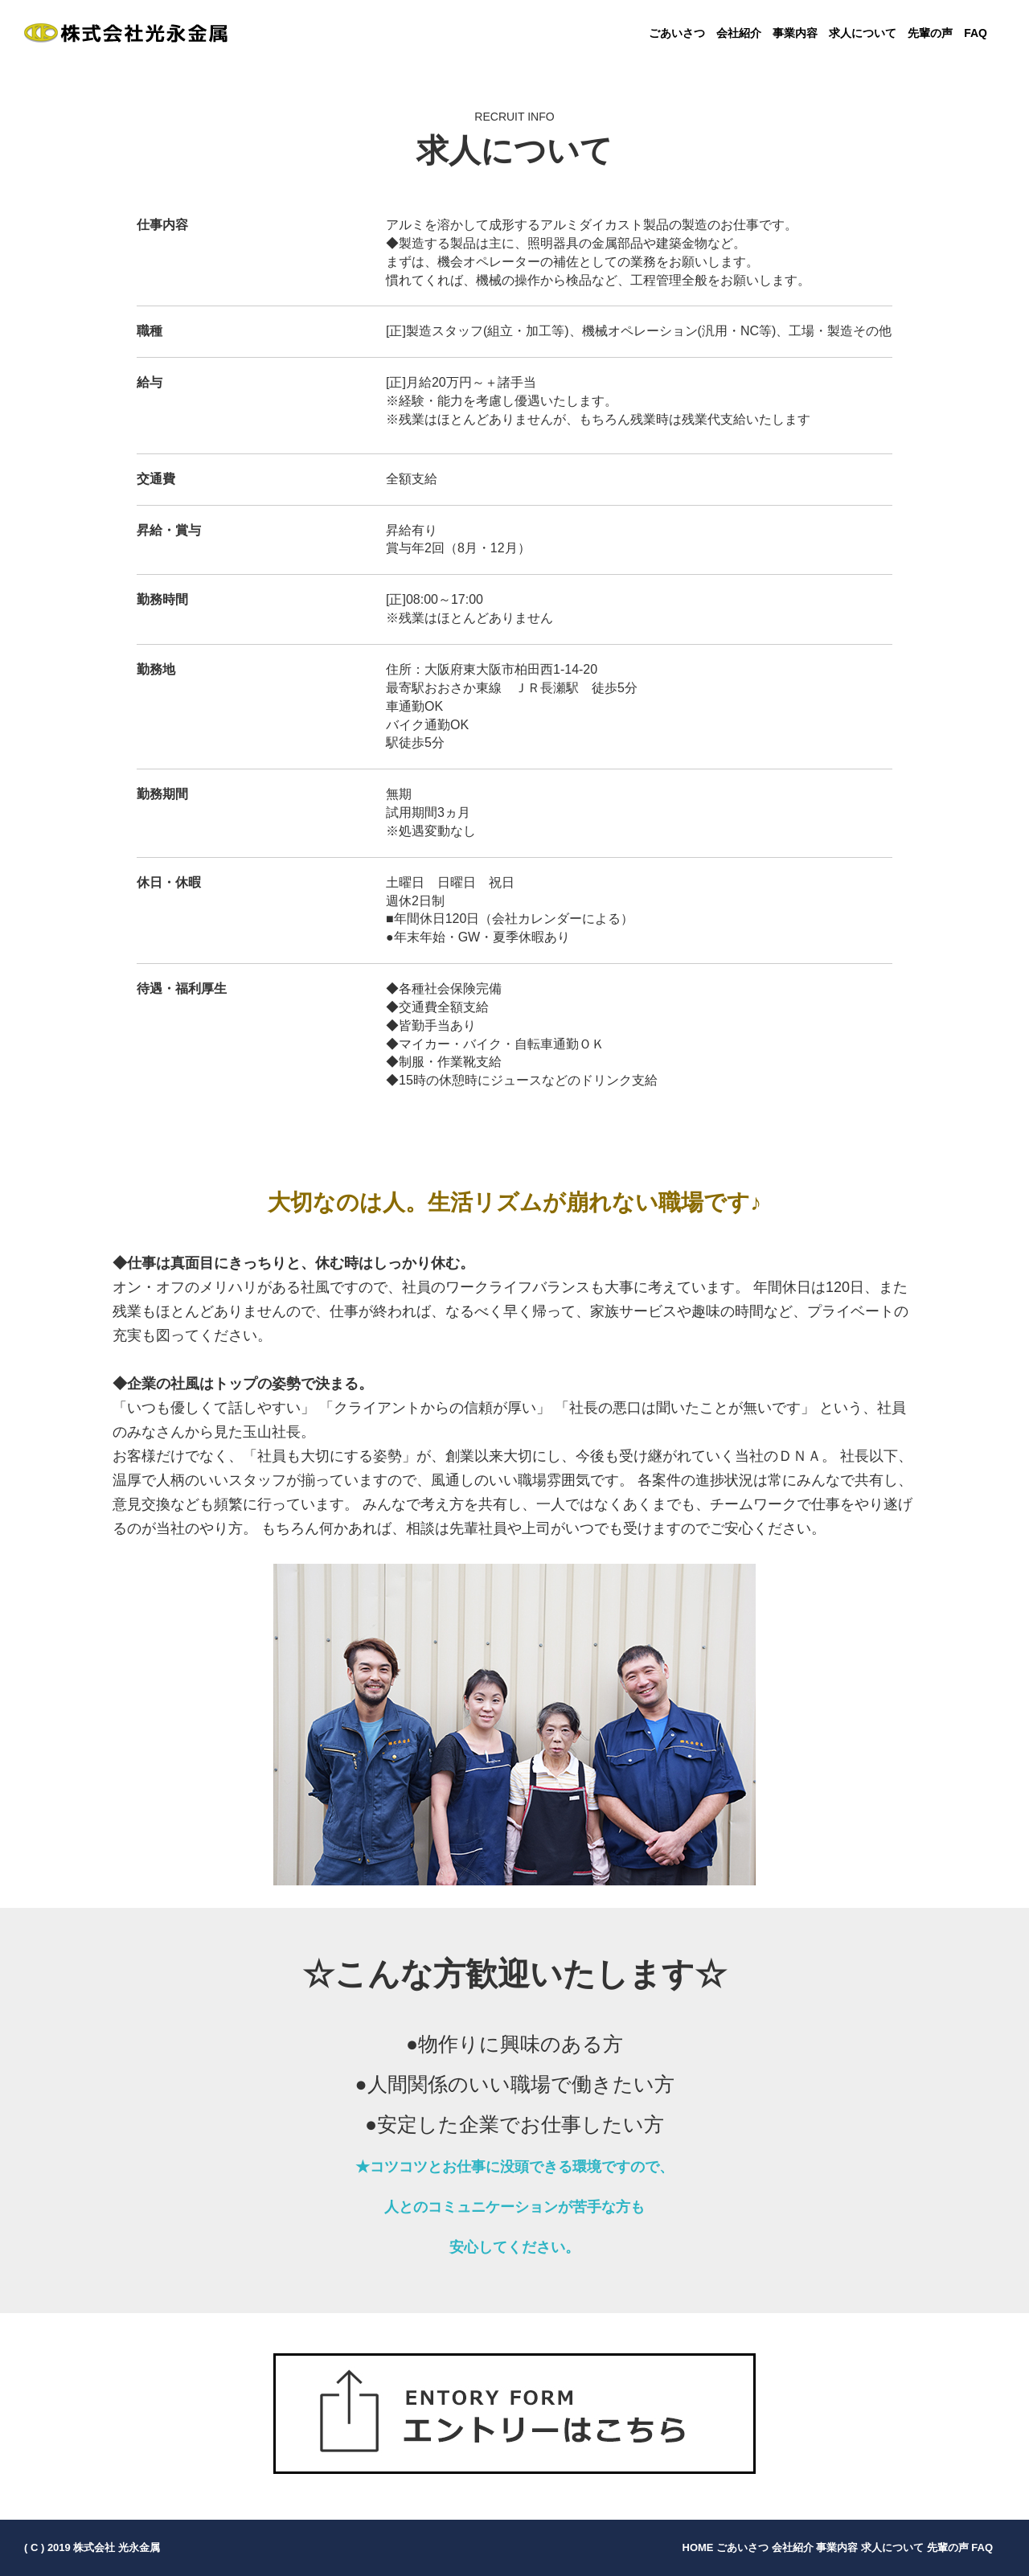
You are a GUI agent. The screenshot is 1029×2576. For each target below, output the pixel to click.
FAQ (975, 33)
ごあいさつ (677, 33)
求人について (862, 33)
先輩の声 (930, 33)
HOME (698, 2547)
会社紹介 (738, 33)
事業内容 (795, 33)
